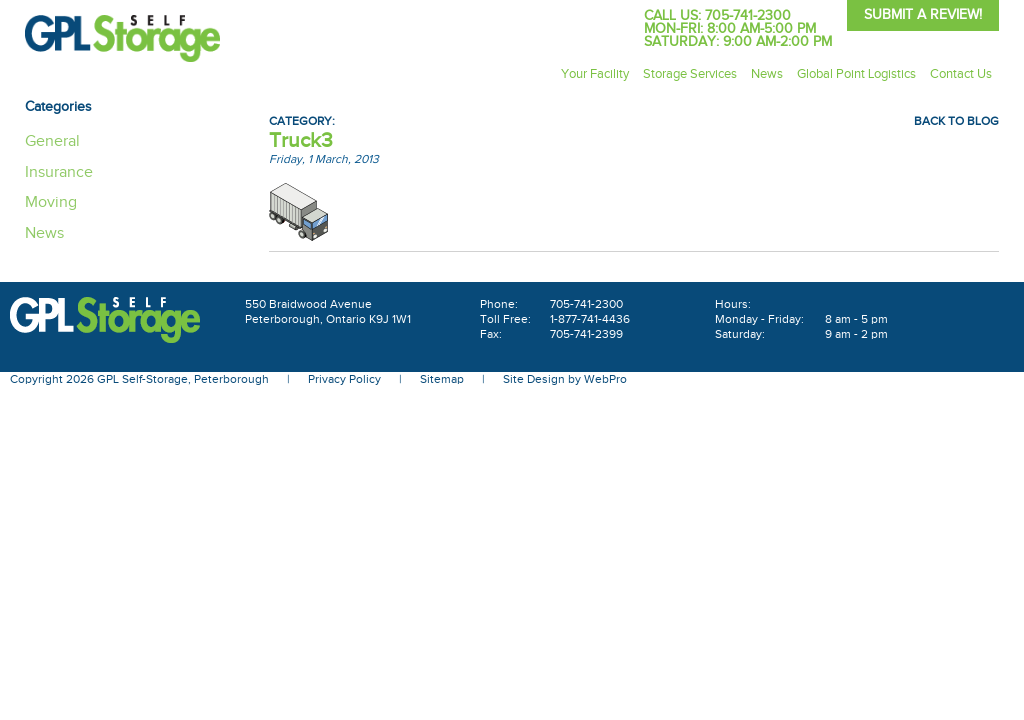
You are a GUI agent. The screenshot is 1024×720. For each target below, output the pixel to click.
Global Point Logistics (856, 74)
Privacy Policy (344, 379)
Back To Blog (956, 121)
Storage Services (690, 74)
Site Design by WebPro (565, 379)
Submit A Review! (923, 15)
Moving (51, 202)
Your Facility (595, 74)
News (767, 74)
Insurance (59, 172)
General (52, 141)
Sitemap (442, 379)
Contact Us (961, 74)
